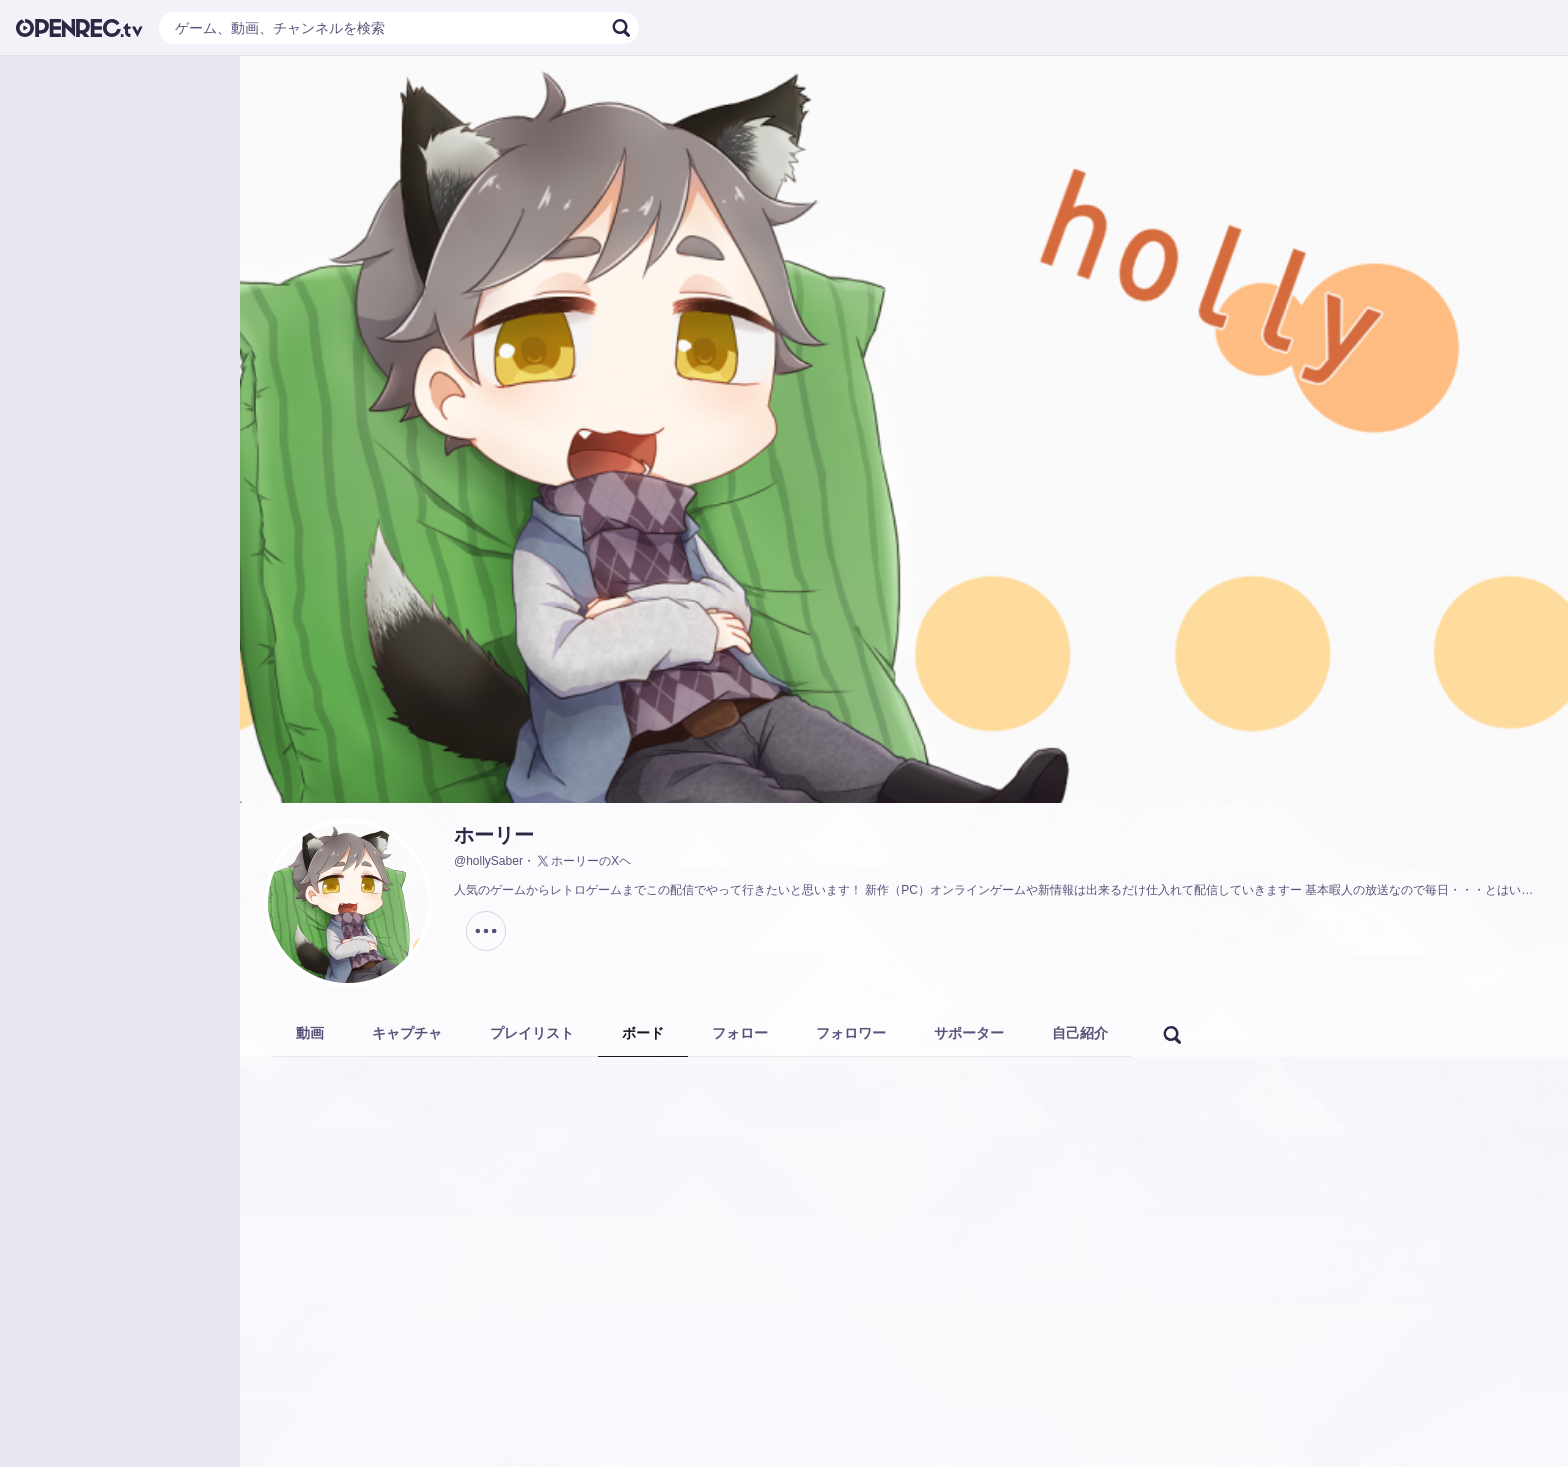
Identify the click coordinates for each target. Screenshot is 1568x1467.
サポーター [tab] (969, 1033)
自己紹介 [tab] (1080, 1033)
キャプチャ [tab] (407, 1033)
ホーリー (494, 835)
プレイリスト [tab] (532, 1033)
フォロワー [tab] (851, 1033)
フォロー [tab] (740, 1033)
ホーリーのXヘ (583, 861)
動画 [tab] (310, 1033)
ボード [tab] (643, 1033)
